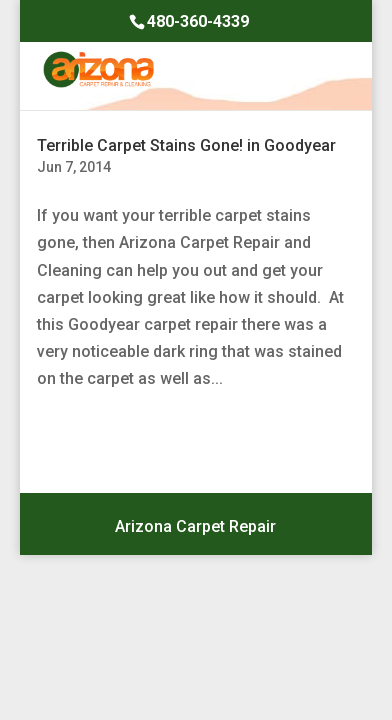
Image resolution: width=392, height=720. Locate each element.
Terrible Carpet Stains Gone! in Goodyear (186, 145)
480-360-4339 (198, 21)
